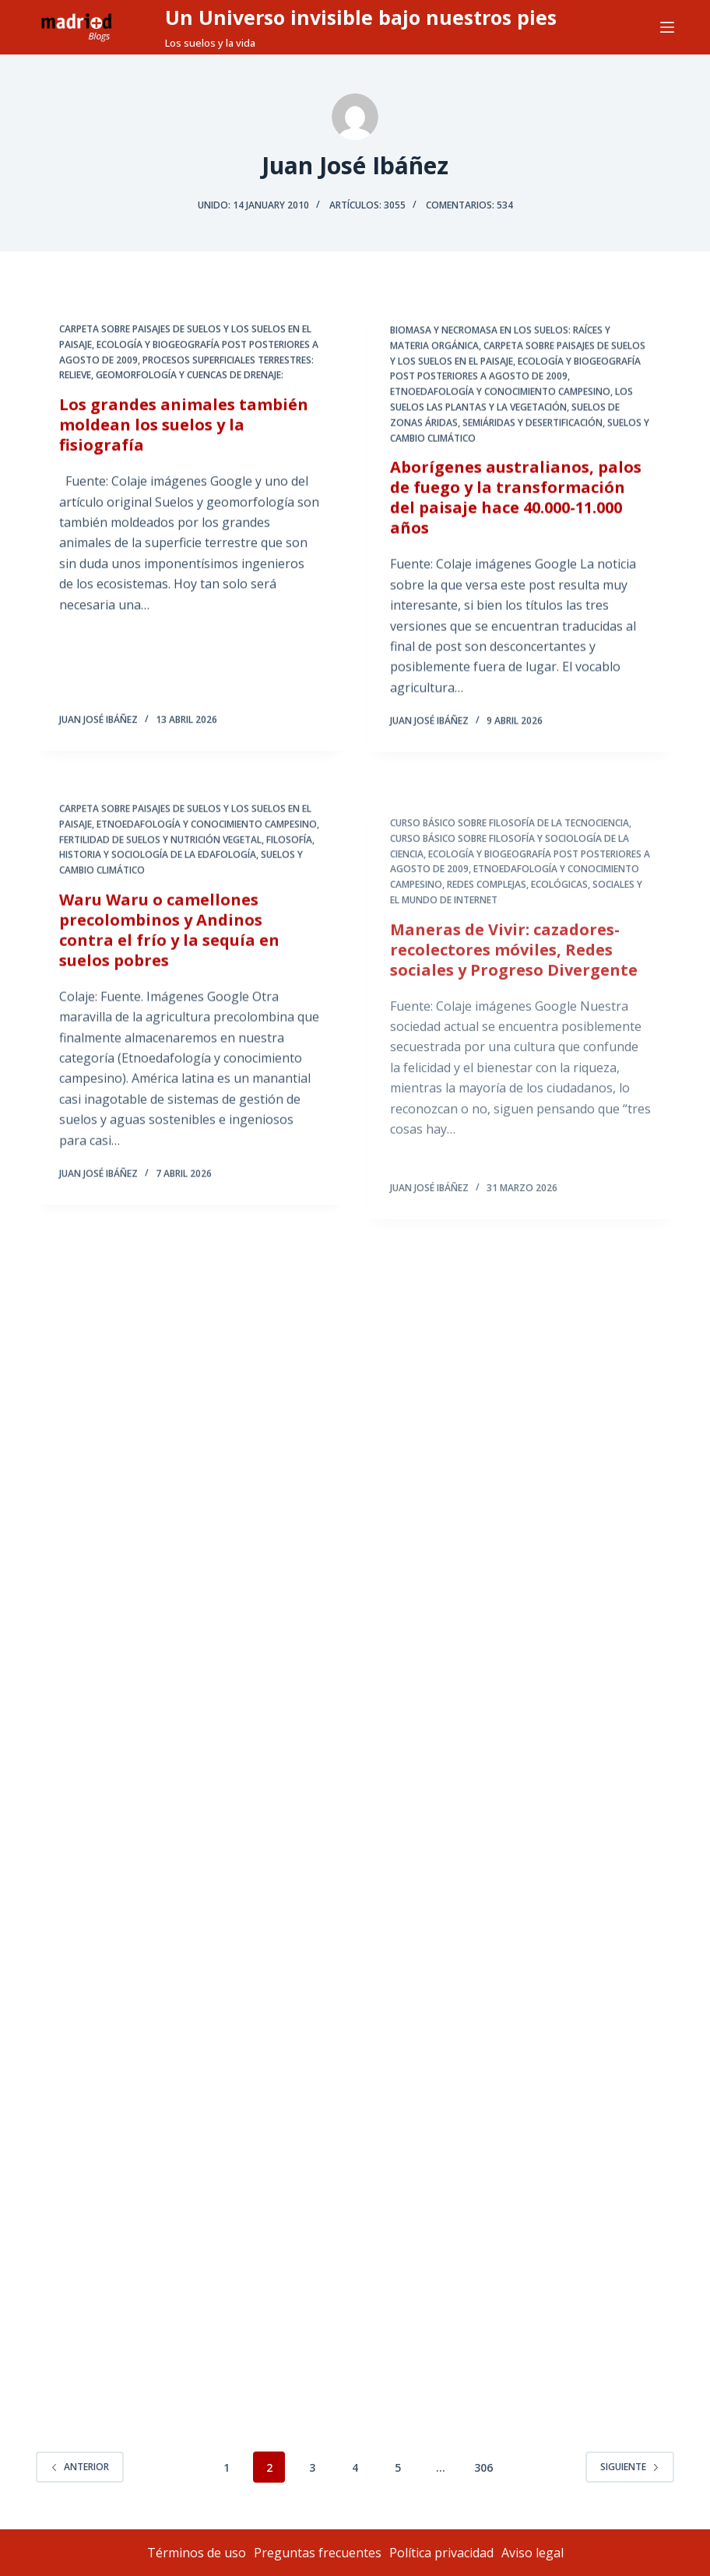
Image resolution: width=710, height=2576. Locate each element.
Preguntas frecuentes (317, 2552)
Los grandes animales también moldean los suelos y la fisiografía (183, 426)
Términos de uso (196, 2552)
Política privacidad (441, 2552)
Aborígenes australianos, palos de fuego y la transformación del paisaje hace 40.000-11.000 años (515, 503)
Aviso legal (532, 2552)
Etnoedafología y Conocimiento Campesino (500, 397)
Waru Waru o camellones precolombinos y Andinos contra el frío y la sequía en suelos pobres (169, 946)
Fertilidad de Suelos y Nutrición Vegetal (160, 855)
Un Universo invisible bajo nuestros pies (361, 17)
